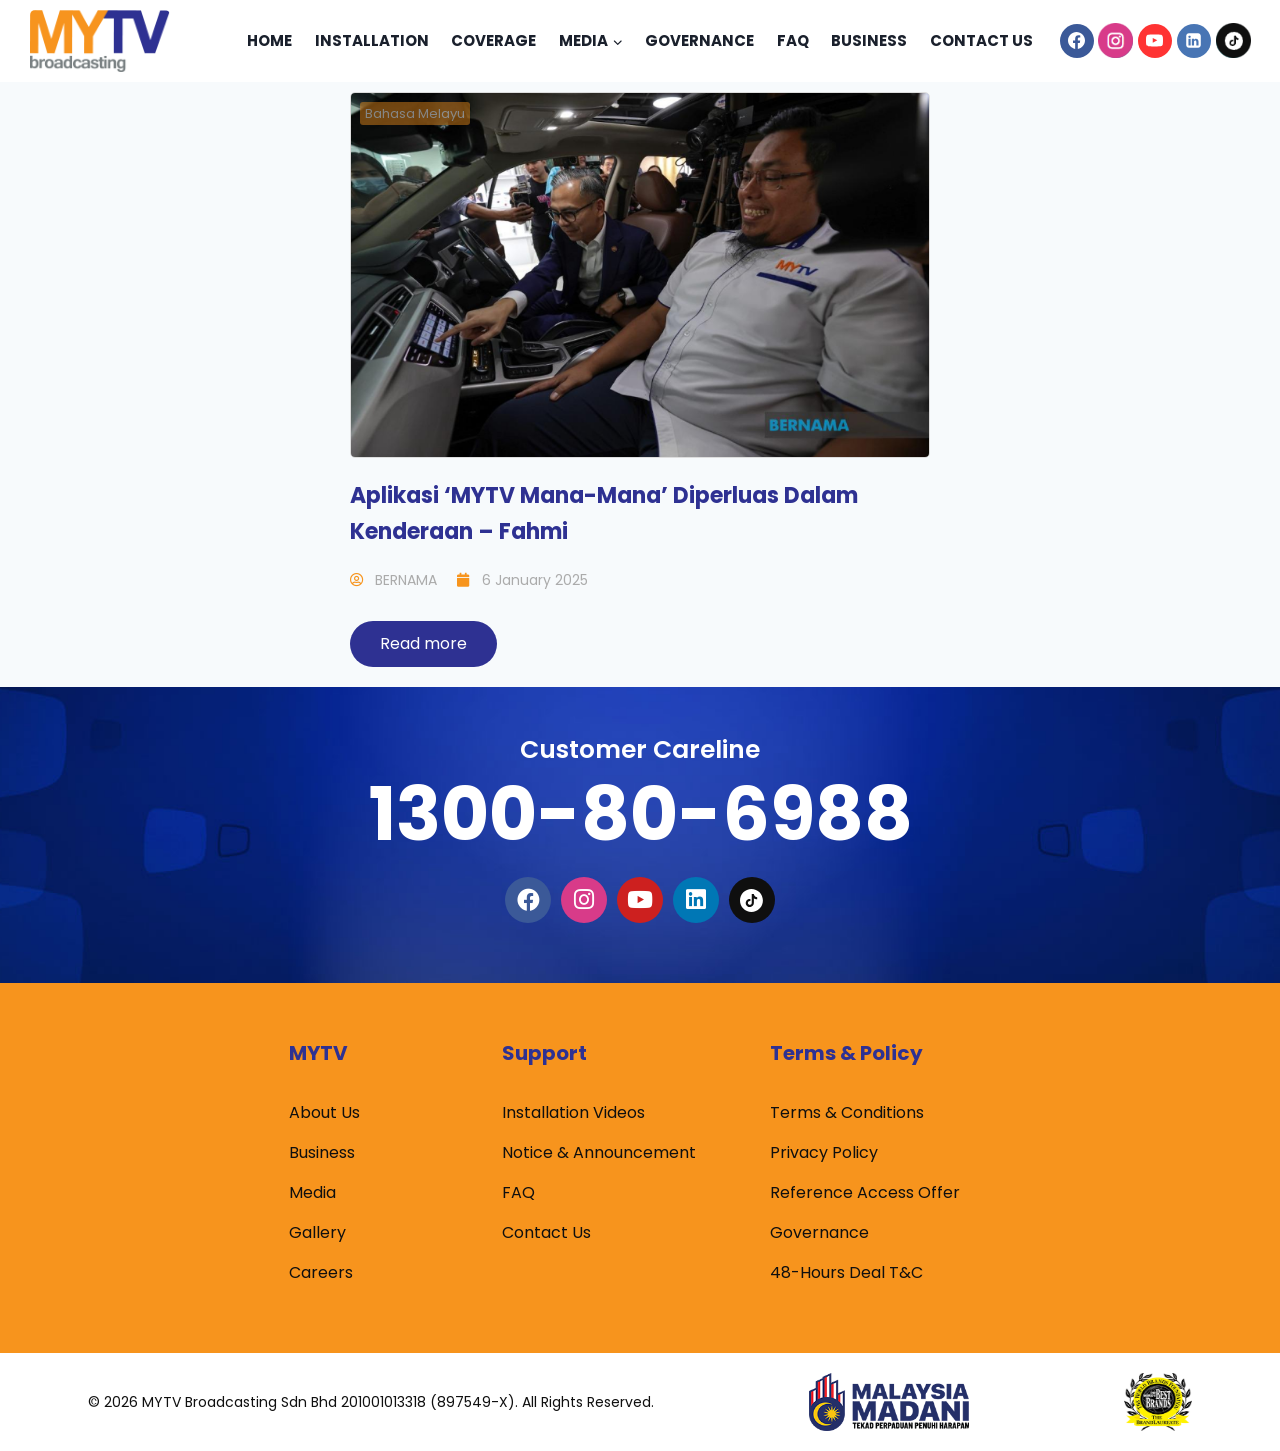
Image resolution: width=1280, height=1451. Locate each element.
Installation (372, 40)
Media (312, 1192)
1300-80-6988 (640, 813)
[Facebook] (1077, 41)
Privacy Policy (824, 1152)
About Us (324, 1112)
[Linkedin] (1194, 41)
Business (869, 40)
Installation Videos (573, 1112)
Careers (321, 1272)
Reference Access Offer (865, 1192)
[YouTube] (1155, 41)
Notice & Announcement (599, 1152)
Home (269, 40)
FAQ (518, 1192)
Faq (793, 40)
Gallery (317, 1232)
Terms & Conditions (847, 1112)
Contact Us (981, 40)
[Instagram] (1116, 41)
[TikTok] (1233, 41)
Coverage (493, 40)
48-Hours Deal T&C (846, 1272)
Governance (699, 40)
